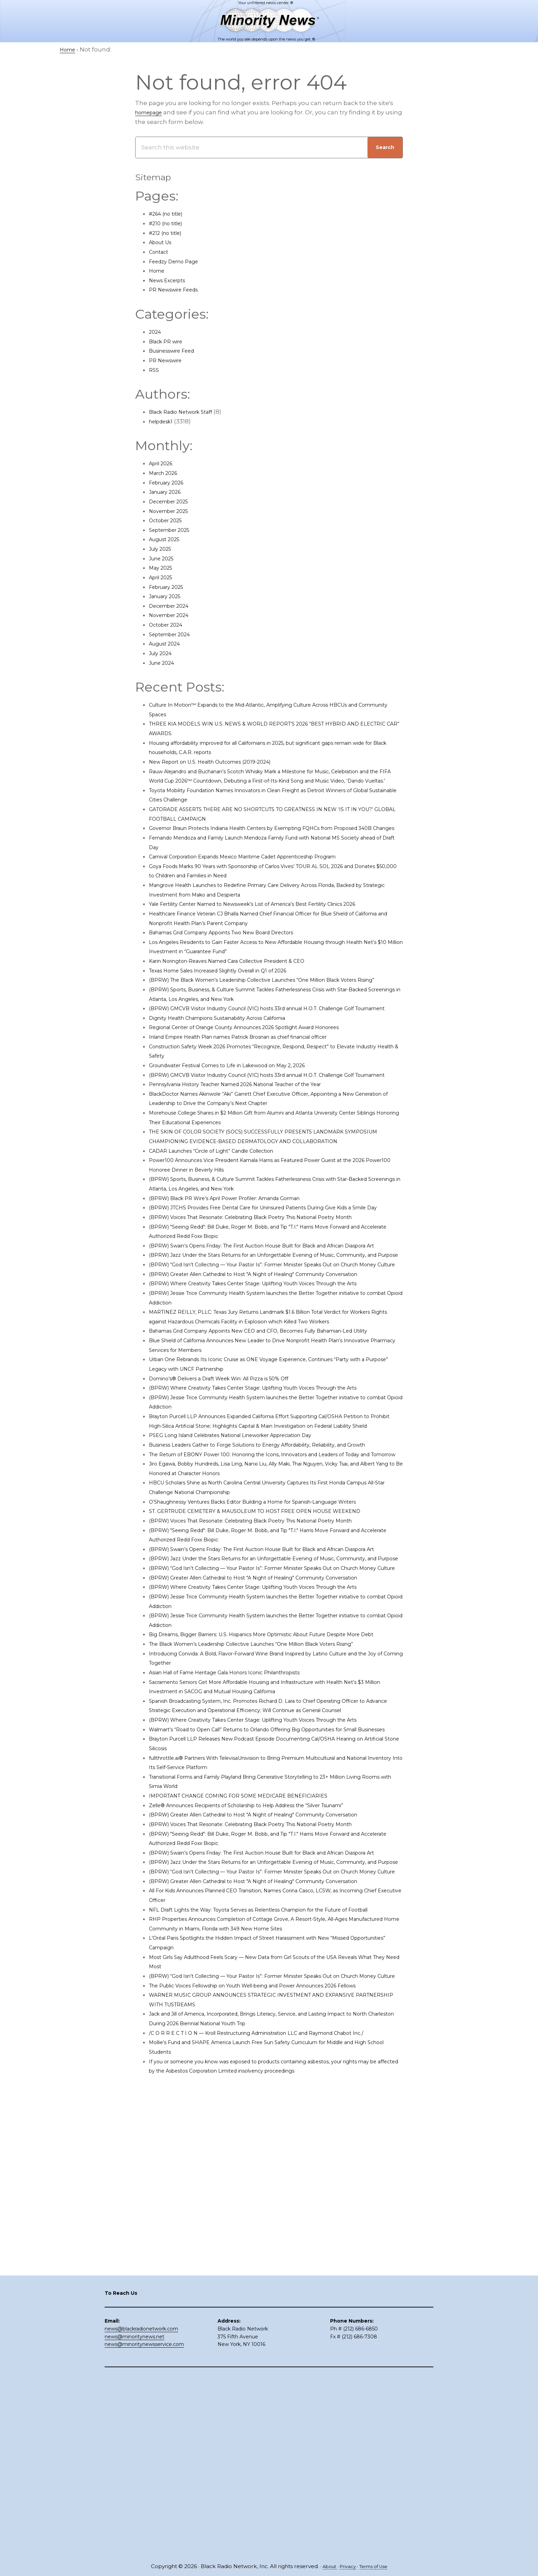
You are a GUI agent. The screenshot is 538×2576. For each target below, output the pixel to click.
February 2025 (170, 586)
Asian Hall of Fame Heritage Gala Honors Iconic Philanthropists (242, 1918)
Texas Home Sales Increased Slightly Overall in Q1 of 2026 (233, 989)
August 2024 (168, 643)
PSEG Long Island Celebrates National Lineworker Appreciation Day (249, 1586)
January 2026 (168, 491)
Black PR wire (169, 341)
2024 (156, 331)
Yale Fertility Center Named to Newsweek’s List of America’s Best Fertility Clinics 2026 (275, 923)
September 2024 (174, 634)
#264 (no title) (169, 213)
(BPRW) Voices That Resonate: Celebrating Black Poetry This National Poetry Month (273, 1283)
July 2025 (162, 548)
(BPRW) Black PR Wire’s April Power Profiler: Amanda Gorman (240, 1254)
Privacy (346, 2566)
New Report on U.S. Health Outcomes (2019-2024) (222, 761)
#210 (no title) (169, 223)
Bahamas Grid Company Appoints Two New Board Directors (238, 951)
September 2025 (174, 529)
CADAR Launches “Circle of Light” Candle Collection (225, 1207)
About (325, 2566)
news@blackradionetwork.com (141, 2509)
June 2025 (164, 558)
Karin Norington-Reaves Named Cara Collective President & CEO (244, 979)
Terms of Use (376, 2566)
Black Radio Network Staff (187, 411)
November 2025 (173, 511)
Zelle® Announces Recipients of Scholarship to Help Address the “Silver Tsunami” (270, 2080)
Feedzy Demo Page (178, 261)
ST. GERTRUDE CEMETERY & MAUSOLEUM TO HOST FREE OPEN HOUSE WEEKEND (271, 1691)
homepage (152, 112)
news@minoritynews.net (134, 2517)
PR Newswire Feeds (178, 289)
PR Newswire (168, 360)
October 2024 (169, 624)
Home (158, 270)
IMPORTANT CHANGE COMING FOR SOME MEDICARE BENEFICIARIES (251, 2070)
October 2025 (169, 520)
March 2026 (166, 472)
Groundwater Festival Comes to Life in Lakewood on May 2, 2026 (244, 1102)
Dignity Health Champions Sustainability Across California (233, 1055)
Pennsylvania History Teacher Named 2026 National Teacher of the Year (255, 1131)
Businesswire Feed (177, 350)
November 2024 (173, 615)
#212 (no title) (168, 232)
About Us (163, 242)
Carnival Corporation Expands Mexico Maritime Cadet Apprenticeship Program (265, 875)
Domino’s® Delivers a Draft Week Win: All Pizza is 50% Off (233, 1510)
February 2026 (170, 482)
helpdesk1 (164, 421)
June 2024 (164, 662)
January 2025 (168, 596)
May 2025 (162, 567)
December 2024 (173, 605)
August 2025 (167, 539)
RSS (154, 369)
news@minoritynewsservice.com (144, 2525)
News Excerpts (171, 280)
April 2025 (163, 577)
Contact (161, 251)
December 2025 (173, 501)
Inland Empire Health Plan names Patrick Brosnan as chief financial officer (259, 1074)
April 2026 (163, 463)
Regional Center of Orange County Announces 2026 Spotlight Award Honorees (266, 1065)
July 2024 (163, 653)
